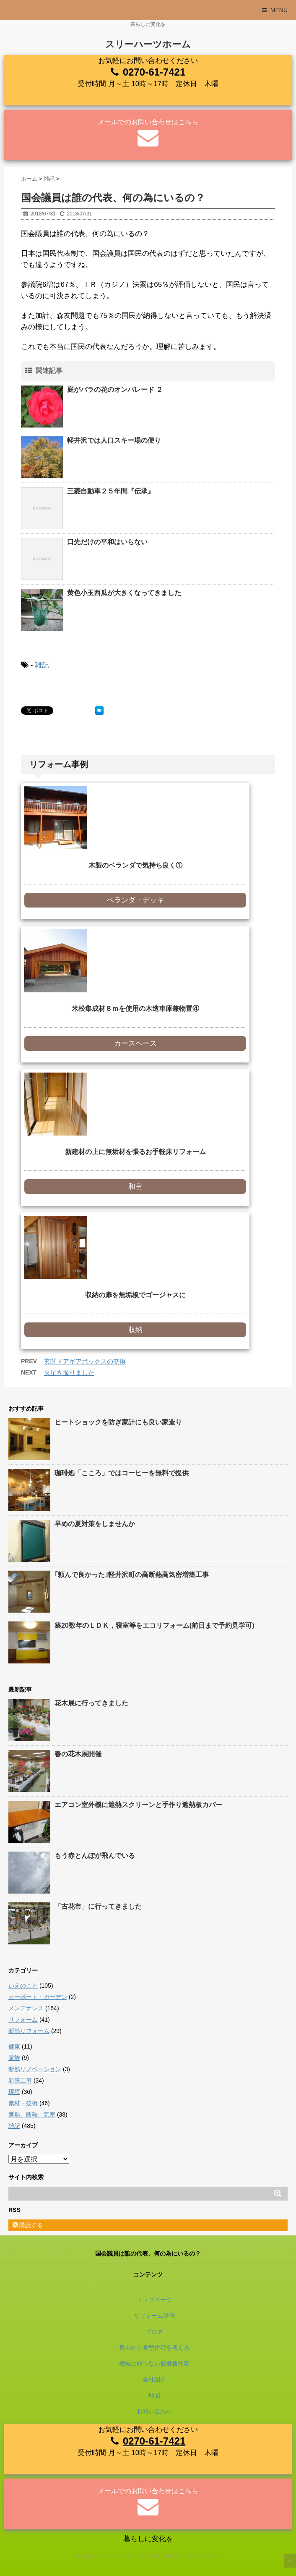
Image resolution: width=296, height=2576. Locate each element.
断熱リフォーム (28, 2031)
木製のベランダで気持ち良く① (135, 865)
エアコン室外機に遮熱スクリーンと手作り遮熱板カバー (138, 1804)
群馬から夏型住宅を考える (154, 2347)
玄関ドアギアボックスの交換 (85, 1361)
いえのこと (23, 1985)
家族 (14, 2057)
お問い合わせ (154, 2411)
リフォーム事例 (154, 2315)
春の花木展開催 (78, 1754)
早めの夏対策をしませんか (95, 1523)
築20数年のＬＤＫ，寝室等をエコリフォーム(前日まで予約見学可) (154, 1625)
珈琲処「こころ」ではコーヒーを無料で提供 (122, 1473)
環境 (14, 2091)
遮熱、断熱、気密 (31, 2114)
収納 (135, 1330)
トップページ (154, 2299)
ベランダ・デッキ (135, 900)
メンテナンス (26, 2008)
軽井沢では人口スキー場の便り (114, 440)
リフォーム (23, 2019)
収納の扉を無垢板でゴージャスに (135, 1294)
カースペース (135, 1043)
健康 (14, 2046)
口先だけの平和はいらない (107, 542)
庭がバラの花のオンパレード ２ (115, 389)
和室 (135, 1187)
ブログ (154, 2331)
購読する (28, 2225)
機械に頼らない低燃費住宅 (154, 2363)
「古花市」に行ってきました (98, 1906)
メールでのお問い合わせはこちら (148, 122)
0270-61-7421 (154, 72)
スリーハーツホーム (148, 44)
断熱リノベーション (34, 2069)
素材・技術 (23, 2103)
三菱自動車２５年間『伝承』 (110, 491)
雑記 (42, 665)
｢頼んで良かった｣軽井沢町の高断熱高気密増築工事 (132, 1574)
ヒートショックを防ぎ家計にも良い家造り (118, 1422)
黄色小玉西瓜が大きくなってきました (124, 592)
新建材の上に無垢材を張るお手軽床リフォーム (135, 1151)
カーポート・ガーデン (37, 1997)
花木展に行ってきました (91, 1703)
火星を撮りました (69, 1372)
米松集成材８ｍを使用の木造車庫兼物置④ (135, 1008)
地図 (154, 2395)
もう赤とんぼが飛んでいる (95, 1855)
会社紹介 (154, 2379)
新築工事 (20, 2080)
